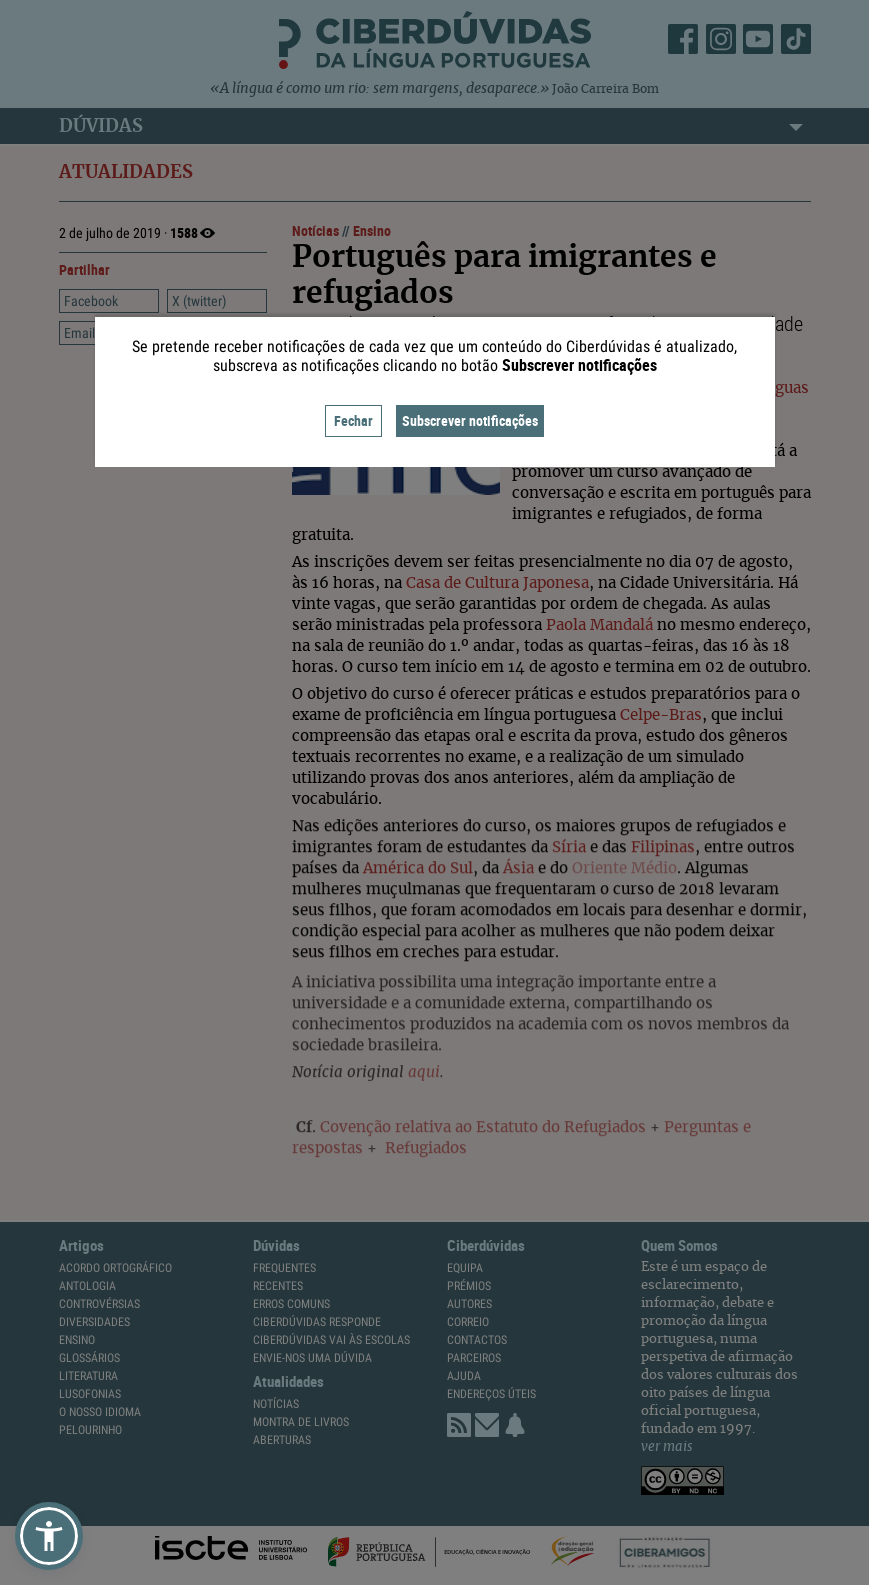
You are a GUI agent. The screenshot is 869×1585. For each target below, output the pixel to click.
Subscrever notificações (470, 420)
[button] (49, 1536)
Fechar (353, 420)
